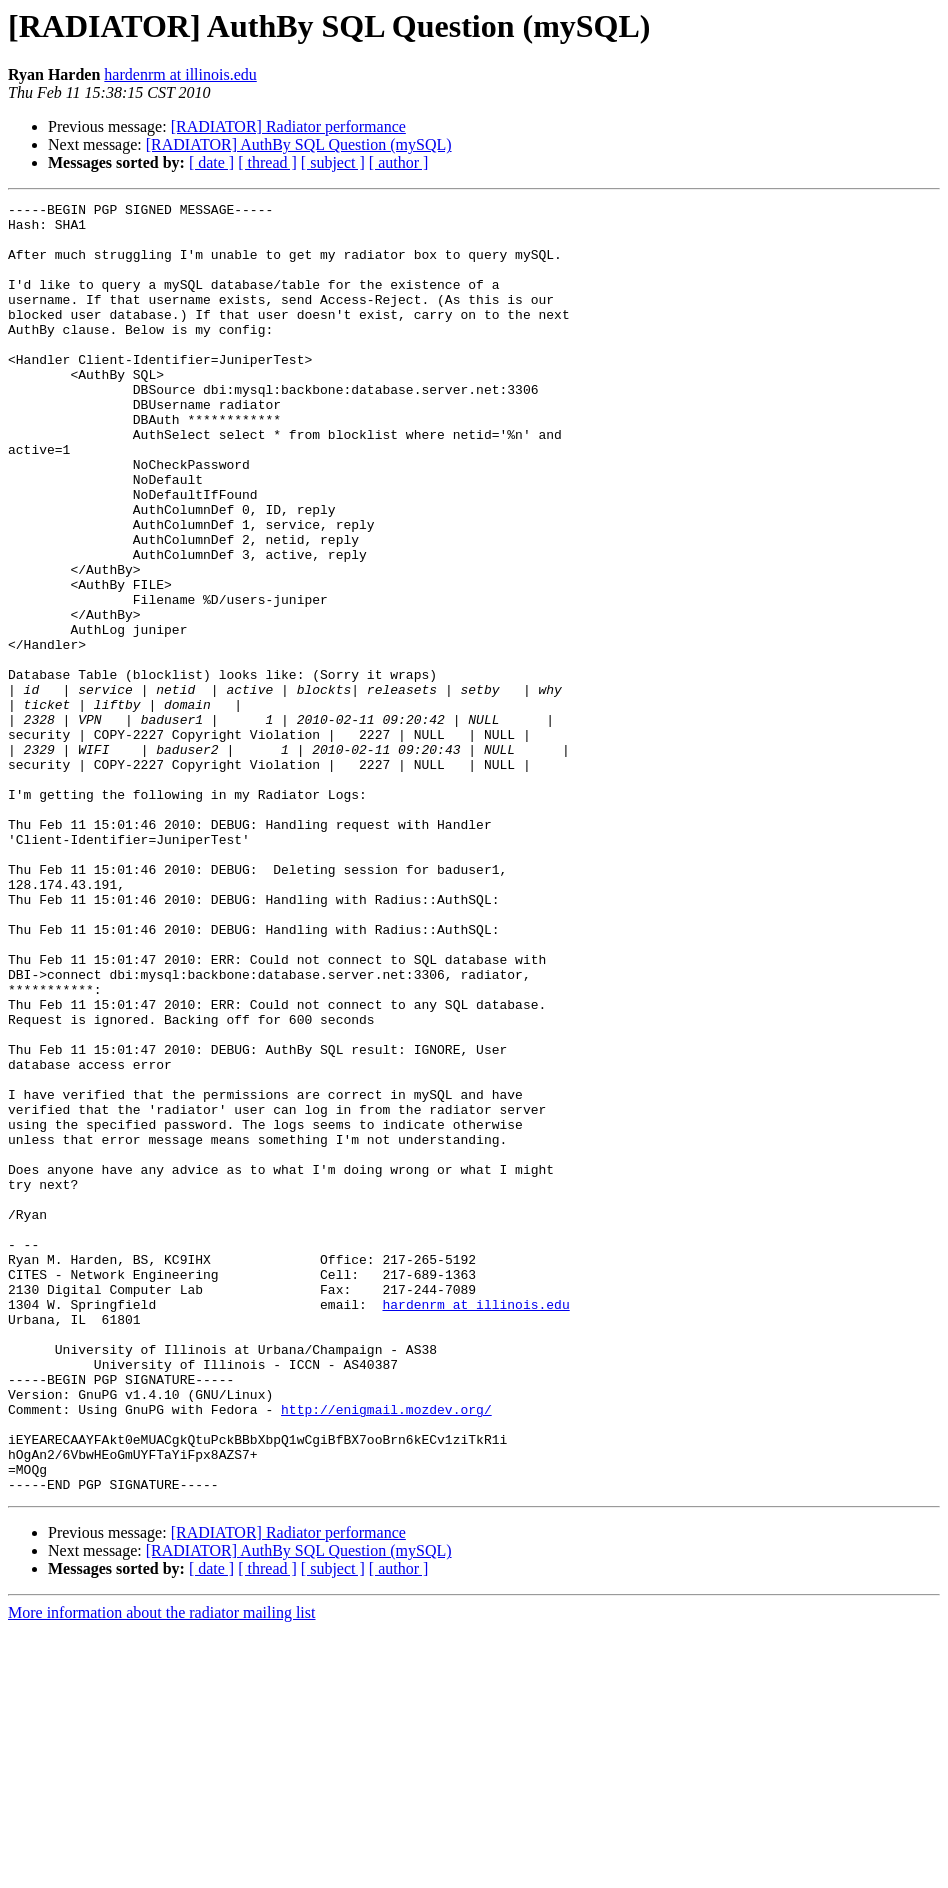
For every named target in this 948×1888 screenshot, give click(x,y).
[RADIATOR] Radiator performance (288, 126)
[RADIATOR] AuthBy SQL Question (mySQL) (299, 144)
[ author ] (399, 162)
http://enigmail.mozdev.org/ (386, 1652)
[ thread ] (267, 162)
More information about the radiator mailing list (161, 1870)
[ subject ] (333, 162)
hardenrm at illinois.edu (180, 74)
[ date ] (211, 162)
